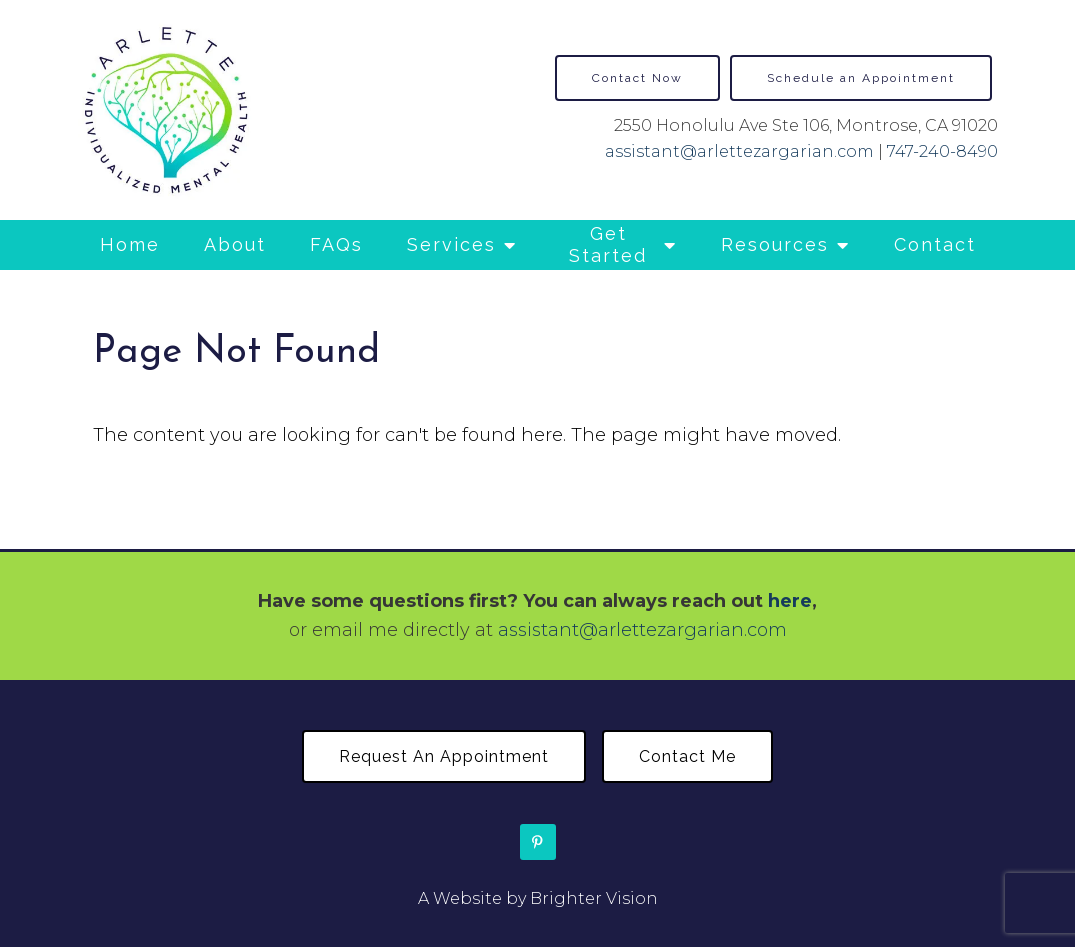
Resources (775, 244)
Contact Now (637, 78)
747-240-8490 (942, 151)
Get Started (608, 244)
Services (451, 244)
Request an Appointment (444, 756)
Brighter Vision (594, 898)
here (790, 601)
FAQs (336, 244)
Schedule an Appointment (861, 78)
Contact (935, 244)
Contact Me (687, 756)
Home (130, 244)
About (235, 244)
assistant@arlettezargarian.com (739, 151)
